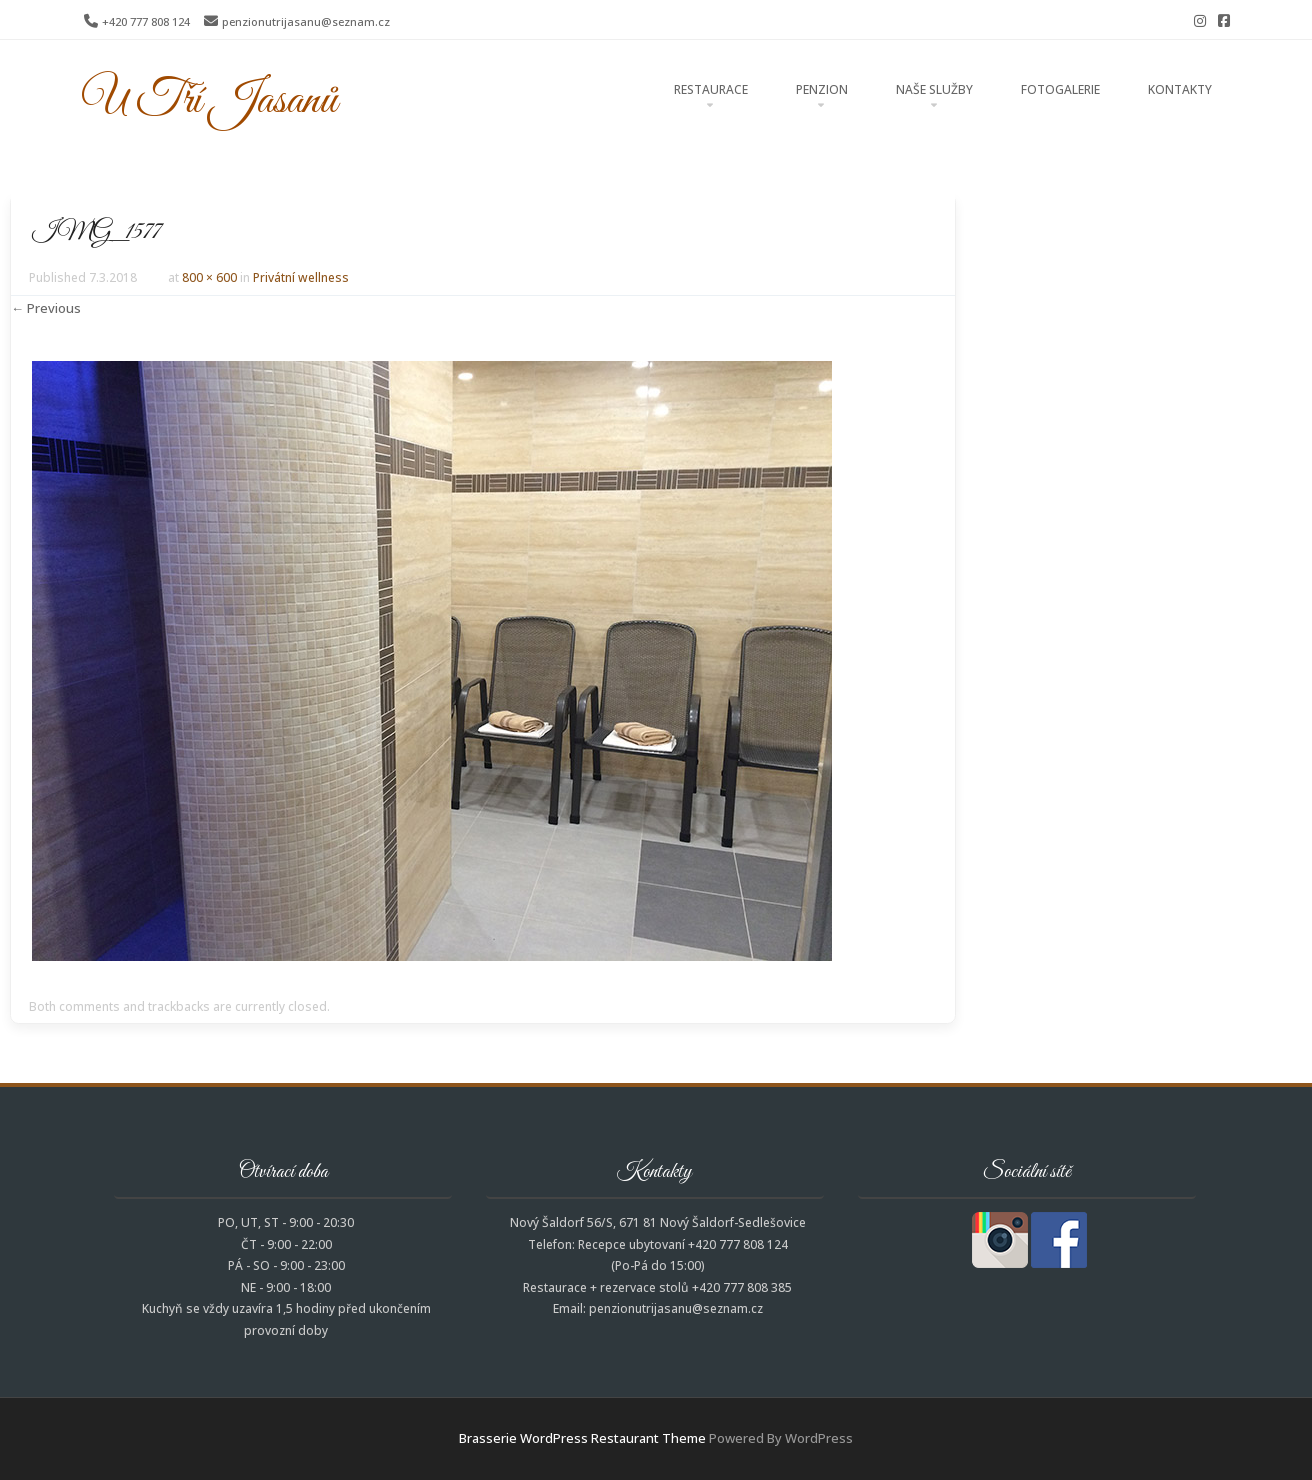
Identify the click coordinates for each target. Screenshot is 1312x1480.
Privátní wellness (301, 277)
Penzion (822, 89)
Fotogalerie (1060, 89)
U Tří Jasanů (209, 101)
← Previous (46, 308)
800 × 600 (209, 277)
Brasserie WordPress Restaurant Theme (582, 1438)
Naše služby (934, 89)
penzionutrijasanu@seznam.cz (306, 21)
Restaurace (711, 89)
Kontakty (1180, 89)
